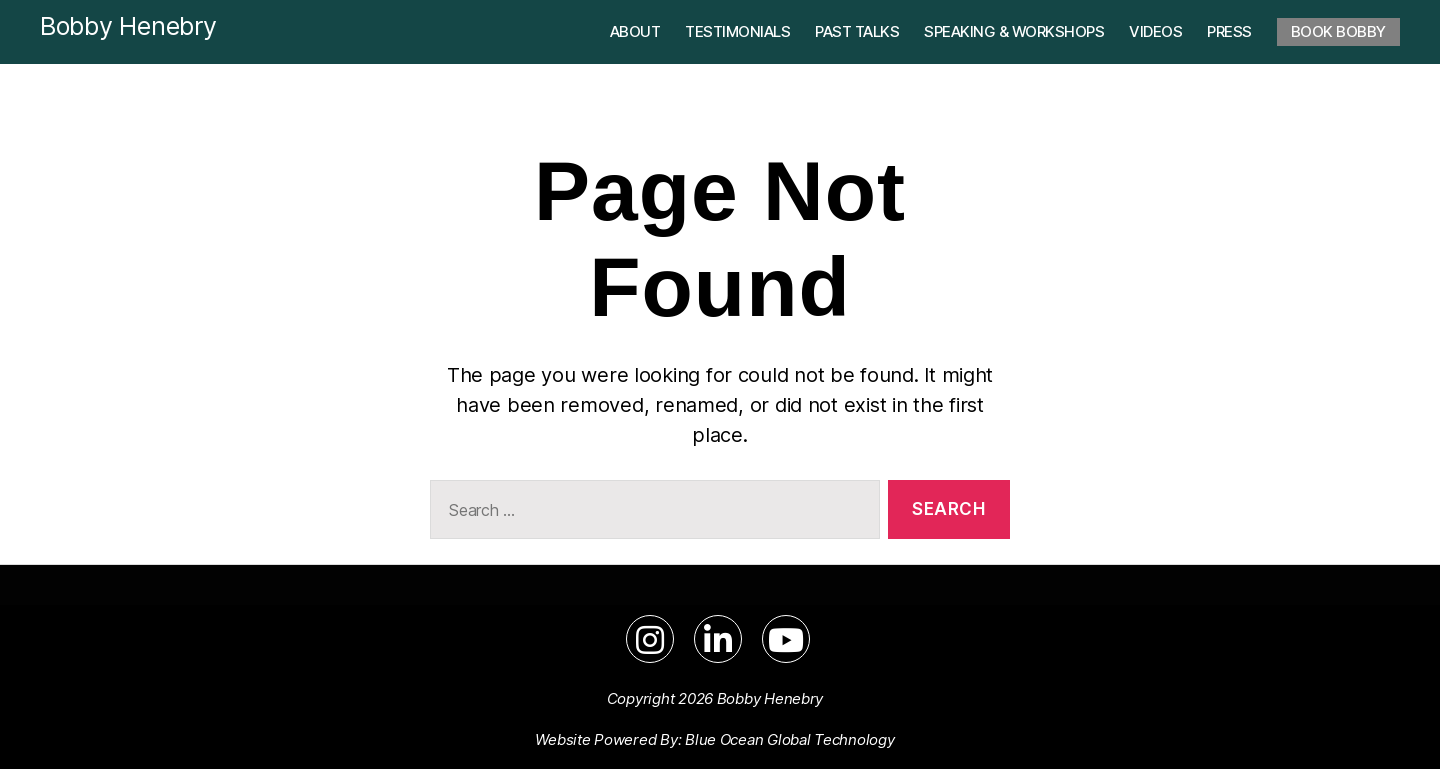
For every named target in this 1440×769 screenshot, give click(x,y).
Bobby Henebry (128, 26)
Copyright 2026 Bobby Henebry (715, 698)
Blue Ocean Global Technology (789, 739)
